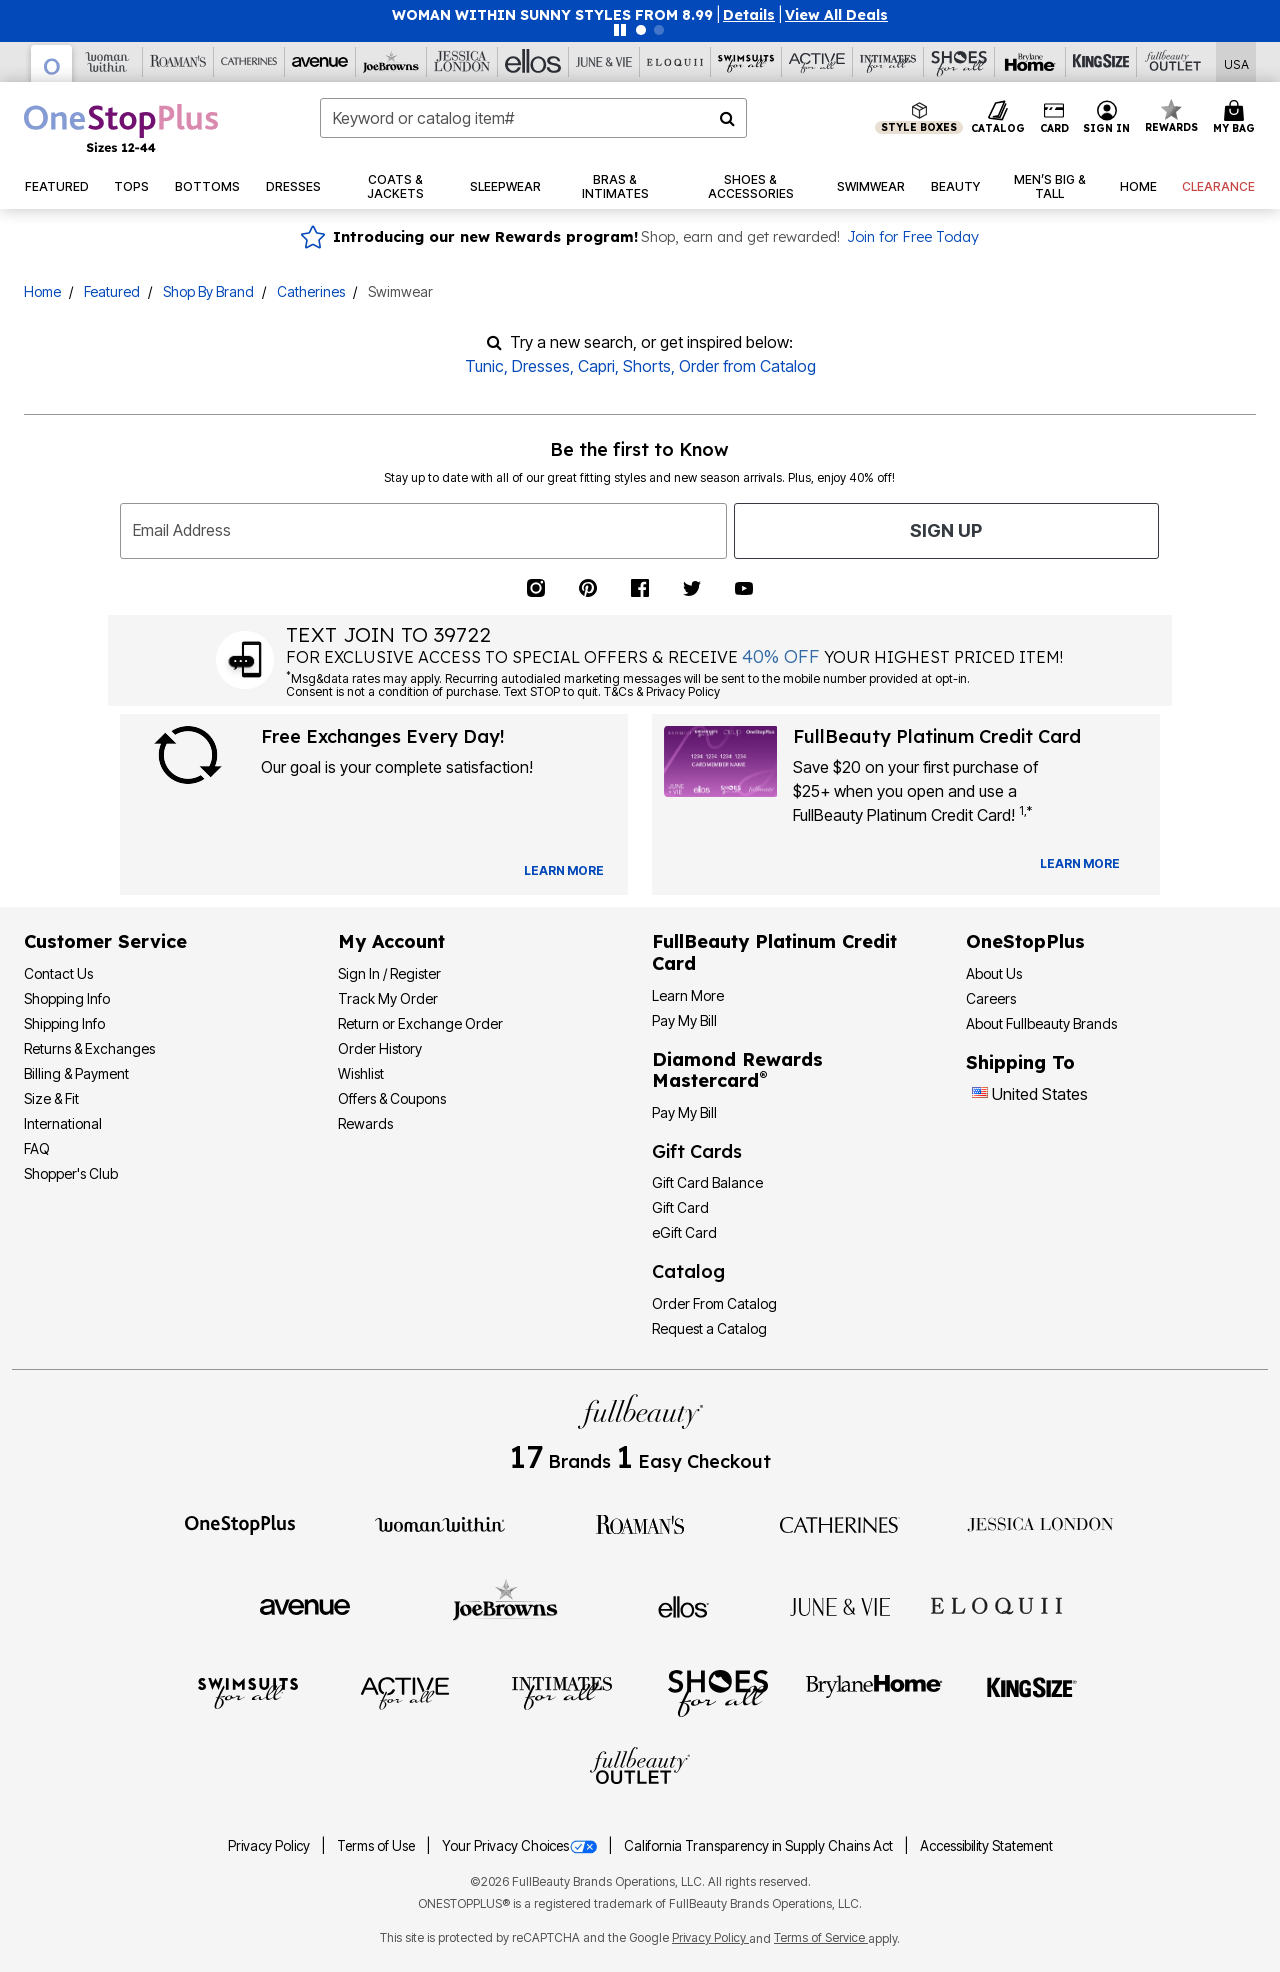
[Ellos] (683, 1605)
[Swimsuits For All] (248, 1692)
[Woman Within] (440, 1523)
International (63, 1123)
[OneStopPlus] (240, 1523)
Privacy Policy (270, 1846)
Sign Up (946, 530)
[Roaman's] (640, 1523)
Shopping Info (67, 998)
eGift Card (684, 1232)
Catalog (688, 1271)
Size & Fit (51, 1098)
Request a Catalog (709, 1328)
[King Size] (1032, 1692)
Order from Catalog (747, 366)
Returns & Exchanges (89, 1048)
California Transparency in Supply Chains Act (760, 1846)
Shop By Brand (208, 291)
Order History (380, 1048)
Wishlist (361, 1073)
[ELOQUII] (996, 1604)
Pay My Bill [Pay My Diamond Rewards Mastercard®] (684, 1112)
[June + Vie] (840, 1605)
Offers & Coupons (392, 1098)
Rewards (365, 1123)
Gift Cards (697, 1151)
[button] (749, 15)
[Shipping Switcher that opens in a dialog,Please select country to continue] (1236, 62)
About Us (994, 973)
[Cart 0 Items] (1237, 118)
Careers (991, 998)
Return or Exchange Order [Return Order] (420, 1023)
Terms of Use (377, 1846)
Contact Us (58, 973)
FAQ (37, 1148)
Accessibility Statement (986, 1846)
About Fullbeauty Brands (1041, 1023)
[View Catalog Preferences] (564, 871)
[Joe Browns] (505, 1604)
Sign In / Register (389, 973)
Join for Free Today (913, 237)
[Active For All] (405, 1692)
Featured (112, 291)
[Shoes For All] (718, 1692)
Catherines (311, 291)
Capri (596, 366)
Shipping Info (64, 1023)
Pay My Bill (684, 1020)
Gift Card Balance (707, 1182)
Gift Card (680, 1207)
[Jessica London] (1040, 1523)
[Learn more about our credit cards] (1080, 863)
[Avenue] (305, 1605)
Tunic (484, 366)
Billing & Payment (76, 1073)
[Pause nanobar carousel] (620, 30)
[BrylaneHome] (874, 1692)
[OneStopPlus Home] (121, 128)
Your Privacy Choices (521, 1846)
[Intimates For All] (562, 1692)
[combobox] (533, 118)
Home (42, 291)
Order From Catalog (714, 1303)
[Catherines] (840, 1523)
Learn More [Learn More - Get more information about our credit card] (688, 995)
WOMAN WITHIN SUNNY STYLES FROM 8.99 (552, 15)
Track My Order (388, 998)
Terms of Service (821, 1937)
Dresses (541, 366)
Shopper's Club (71, 1173)
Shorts (647, 366)
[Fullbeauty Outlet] (640, 1769)
